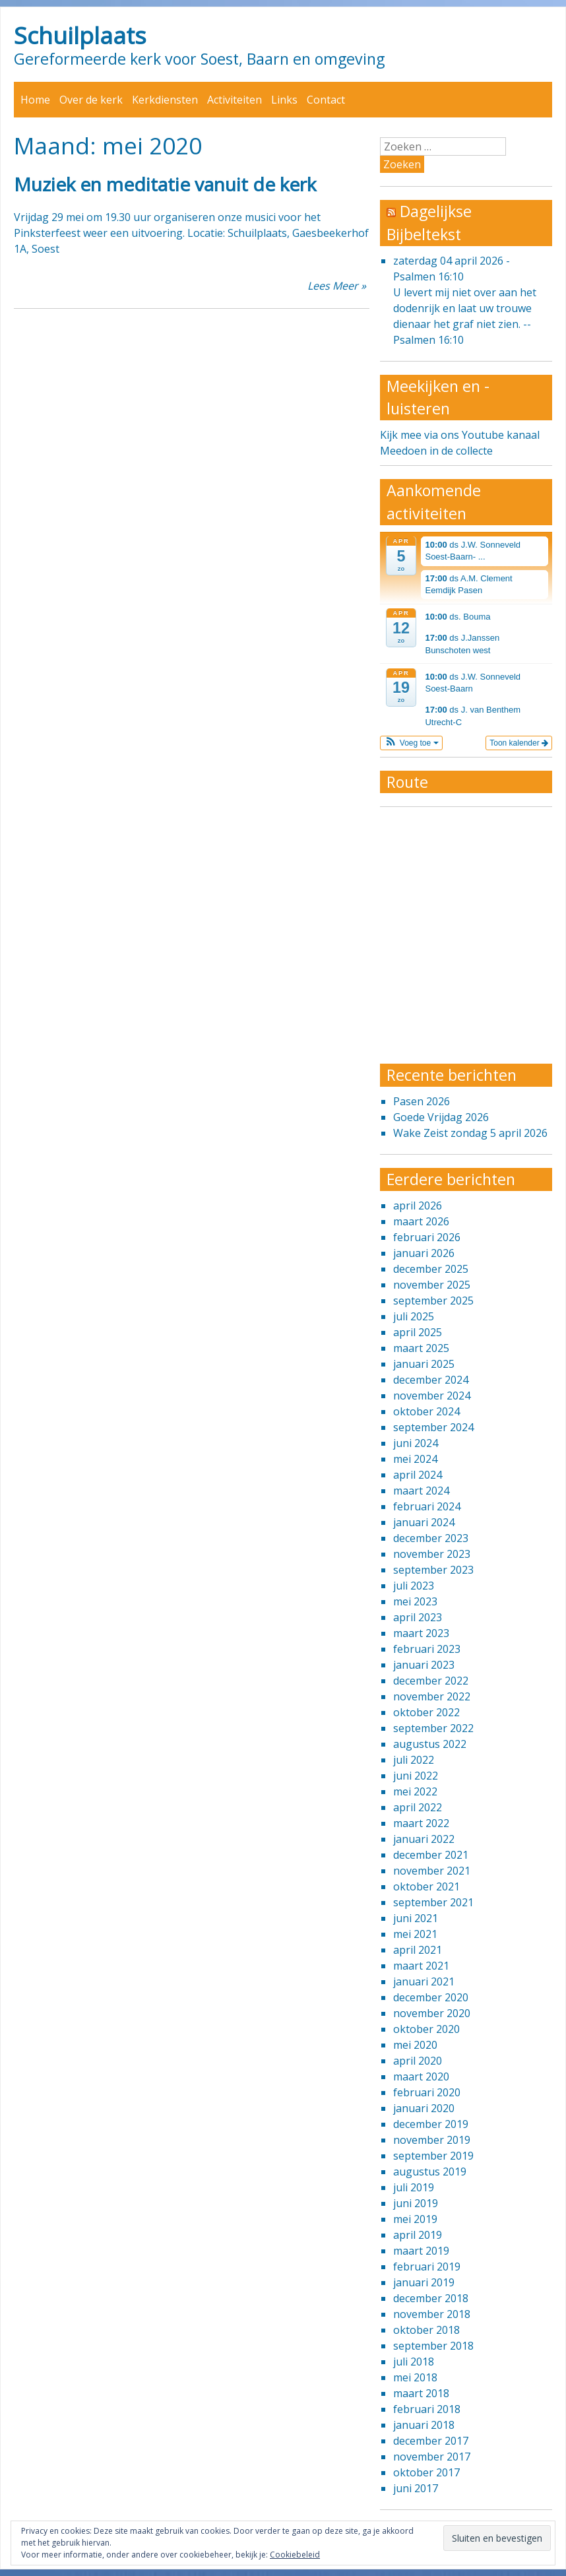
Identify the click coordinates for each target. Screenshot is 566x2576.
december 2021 (430, 1855)
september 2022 (433, 1728)
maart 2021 (421, 1965)
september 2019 (433, 2155)
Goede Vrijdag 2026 (441, 1117)
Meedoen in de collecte (436, 450)
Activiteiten (234, 99)
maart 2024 (421, 1490)
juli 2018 (413, 2361)
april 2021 (417, 1950)
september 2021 (433, 1902)
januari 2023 (424, 1665)
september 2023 (433, 1569)
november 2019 (431, 2140)
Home (35, 99)
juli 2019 (413, 2187)
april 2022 (417, 1807)
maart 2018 (421, 2393)
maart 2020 (421, 2076)
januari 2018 (424, 2425)
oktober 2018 (426, 2330)
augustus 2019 (429, 2171)
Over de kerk (91, 99)
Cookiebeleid (295, 2554)
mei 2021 (415, 1934)
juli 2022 (413, 1760)
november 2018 (431, 2314)
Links (284, 99)
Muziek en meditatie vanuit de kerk (165, 184)
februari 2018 (426, 2409)
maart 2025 (421, 1348)
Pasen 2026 (421, 1101)
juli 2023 (413, 1585)
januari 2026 (424, 1253)
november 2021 (431, 1870)
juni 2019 (415, 2203)
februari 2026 (426, 1237)
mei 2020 (415, 2045)
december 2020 (430, 1997)
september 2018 (433, 2345)
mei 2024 (415, 1459)
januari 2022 (424, 1839)
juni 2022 (415, 1775)
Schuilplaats (80, 35)
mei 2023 (415, 1601)
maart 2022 (421, 1823)
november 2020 (431, 2013)
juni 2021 (415, 1918)
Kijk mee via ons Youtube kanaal (460, 435)
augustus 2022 (429, 1744)
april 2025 (417, 1332)
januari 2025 (424, 1364)
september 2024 (433, 1427)
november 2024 (431, 1395)
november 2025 (431, 1284)
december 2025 (430, 1269)
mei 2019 (415, 2219)
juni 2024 (415, 1443)
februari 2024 (426, 1506)
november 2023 (431, 1554)
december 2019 (430, 2124)
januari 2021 (424, 1981)
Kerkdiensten (165, 99)
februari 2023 (426, 1649)
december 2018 (430, 2298)
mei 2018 (415, 2377)
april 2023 (417, 1617)
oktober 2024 (426, 1411)
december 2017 (430, 2440)
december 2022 (430, 1680)
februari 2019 (426, 2266)
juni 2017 (415, 2488)
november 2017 (431, 2456)
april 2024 (417, 1474)
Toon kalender (518, 743)
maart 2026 (421, 1221)
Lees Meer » (336, 285)
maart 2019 (421, 2250)
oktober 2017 (426, 2472)
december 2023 (430, 1538)
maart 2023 (421, 1633)
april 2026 (417, 1205)
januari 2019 (424, 2282)
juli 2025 (413, 1316)
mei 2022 (415, 1791)
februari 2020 (426, 2092)
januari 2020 (424, 2108)
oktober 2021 (426, 1886)
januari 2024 (424, 1522)
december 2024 (430, 1379)
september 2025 (433, 1300)
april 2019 (417, 2235)
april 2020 (417, 2060)
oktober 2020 (426, 2029)
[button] (411, 743)
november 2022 (431, 1696)
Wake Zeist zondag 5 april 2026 (470, 1133)
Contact (326, 99)
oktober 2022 (426, 1712)
